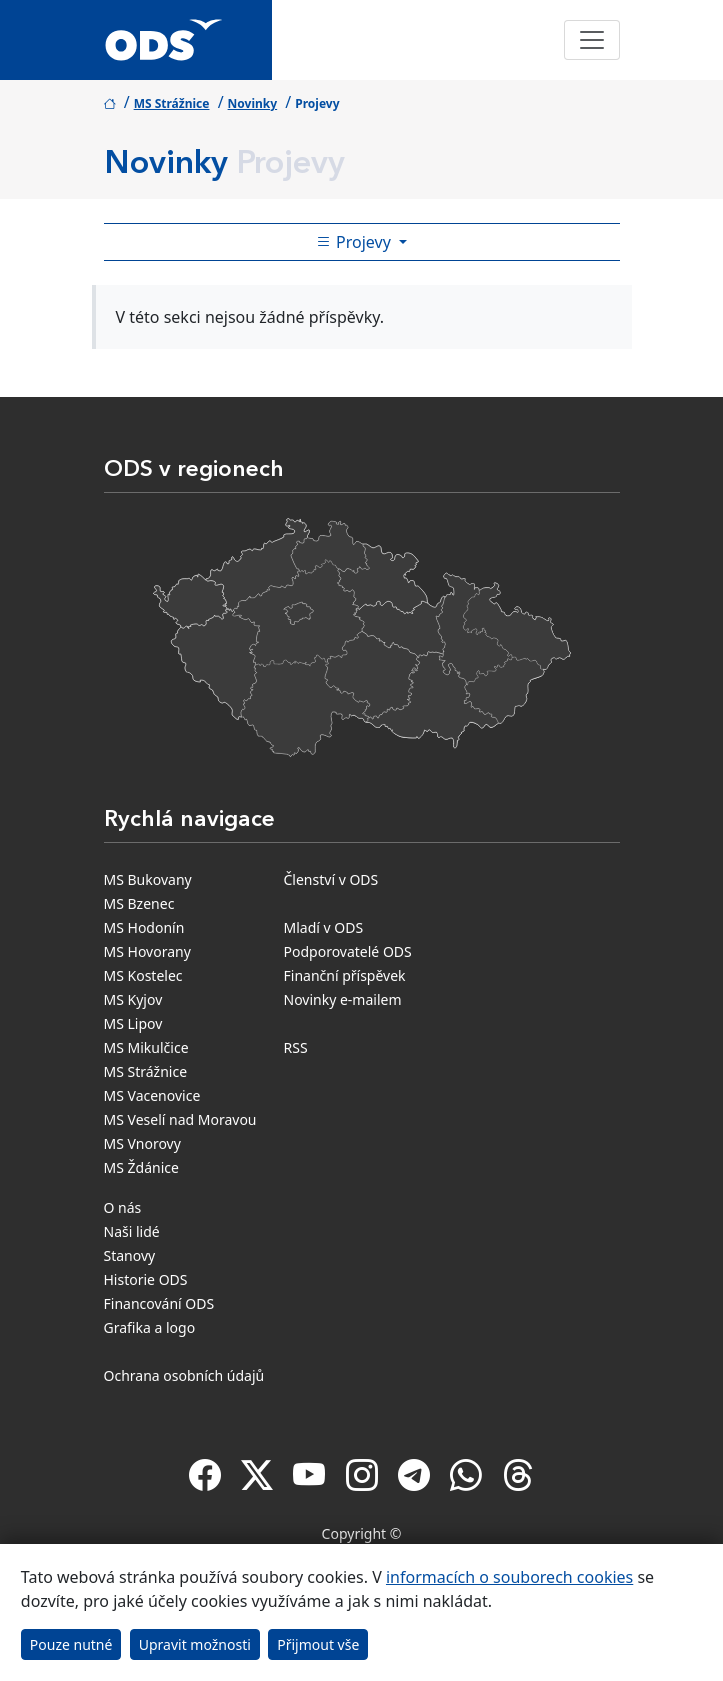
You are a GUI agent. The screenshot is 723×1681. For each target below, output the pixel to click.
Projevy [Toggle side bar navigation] (355, 242)
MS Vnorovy (142, 1143)
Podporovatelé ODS (348, 951)
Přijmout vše (318, 1644)
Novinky (253, 103)
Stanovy (130, 1255)
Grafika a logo (150, 1327)
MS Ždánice (141, 1167)
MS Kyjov (133, 999)
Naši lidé (132, 1231)
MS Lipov (133, 1023)
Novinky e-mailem (343, 999)
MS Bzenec (139, 903)
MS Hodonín (144, 927)
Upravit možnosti (195, 1644)
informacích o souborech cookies (509, 1577)
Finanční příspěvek (345, 975)
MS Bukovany (148, 879)
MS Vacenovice (152, 1095)
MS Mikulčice (146, 1047)
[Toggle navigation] (592, 40)
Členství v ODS (331, 879)
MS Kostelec (143, 975)
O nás (123, 1207)
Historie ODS (146, 1279)
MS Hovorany (147, 951)
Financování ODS (159, 1303)
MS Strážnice (172, 103)
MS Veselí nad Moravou (180, 1119)
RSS (296, 1047)
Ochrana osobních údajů (184, 1375)
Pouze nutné (71, 1644)
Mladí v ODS (324, 927)
